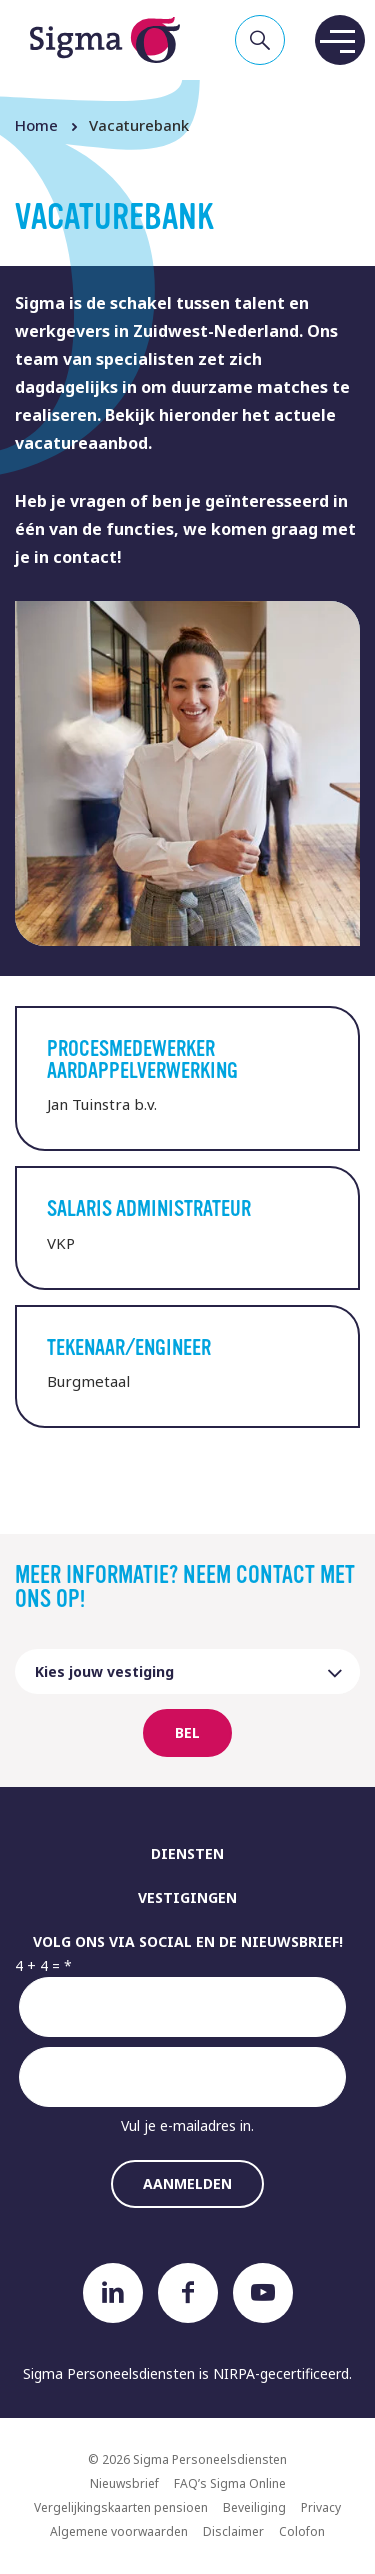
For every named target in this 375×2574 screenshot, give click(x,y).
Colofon (302, 2531)
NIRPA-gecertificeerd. (282, 2373)
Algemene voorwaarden (119, 2531)
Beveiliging (254, 2507)
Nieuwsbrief (124, 2483)
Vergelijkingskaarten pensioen (121, 2507)
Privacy (321, 2507)
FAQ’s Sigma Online (230, 2483)
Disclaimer (233, 2531)
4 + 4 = (37, 1965)
